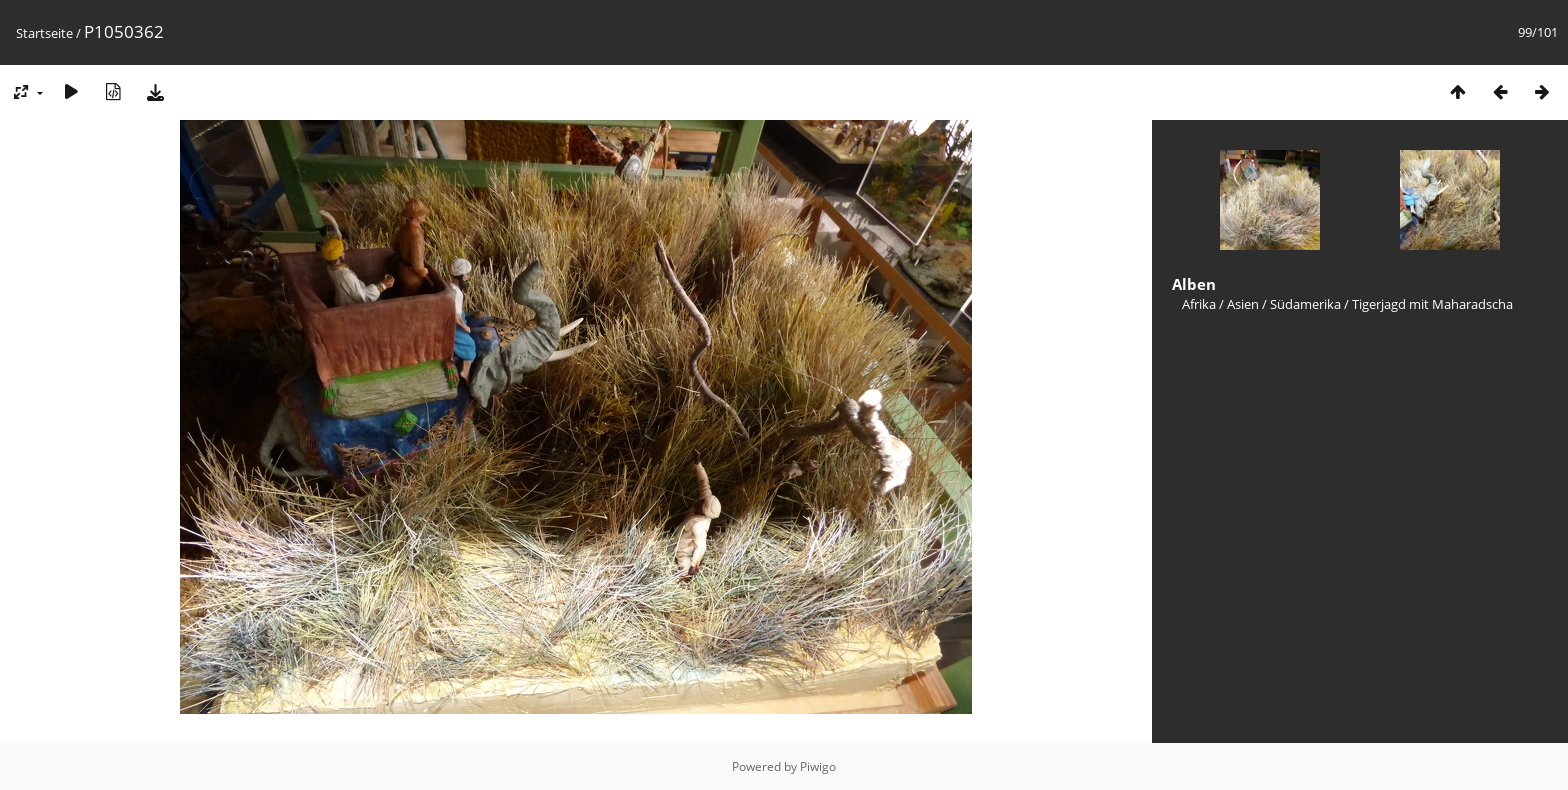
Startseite (44, 33)
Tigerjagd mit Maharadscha (1432, 304)
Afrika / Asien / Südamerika (1261, 304)
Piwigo (818, 766)
